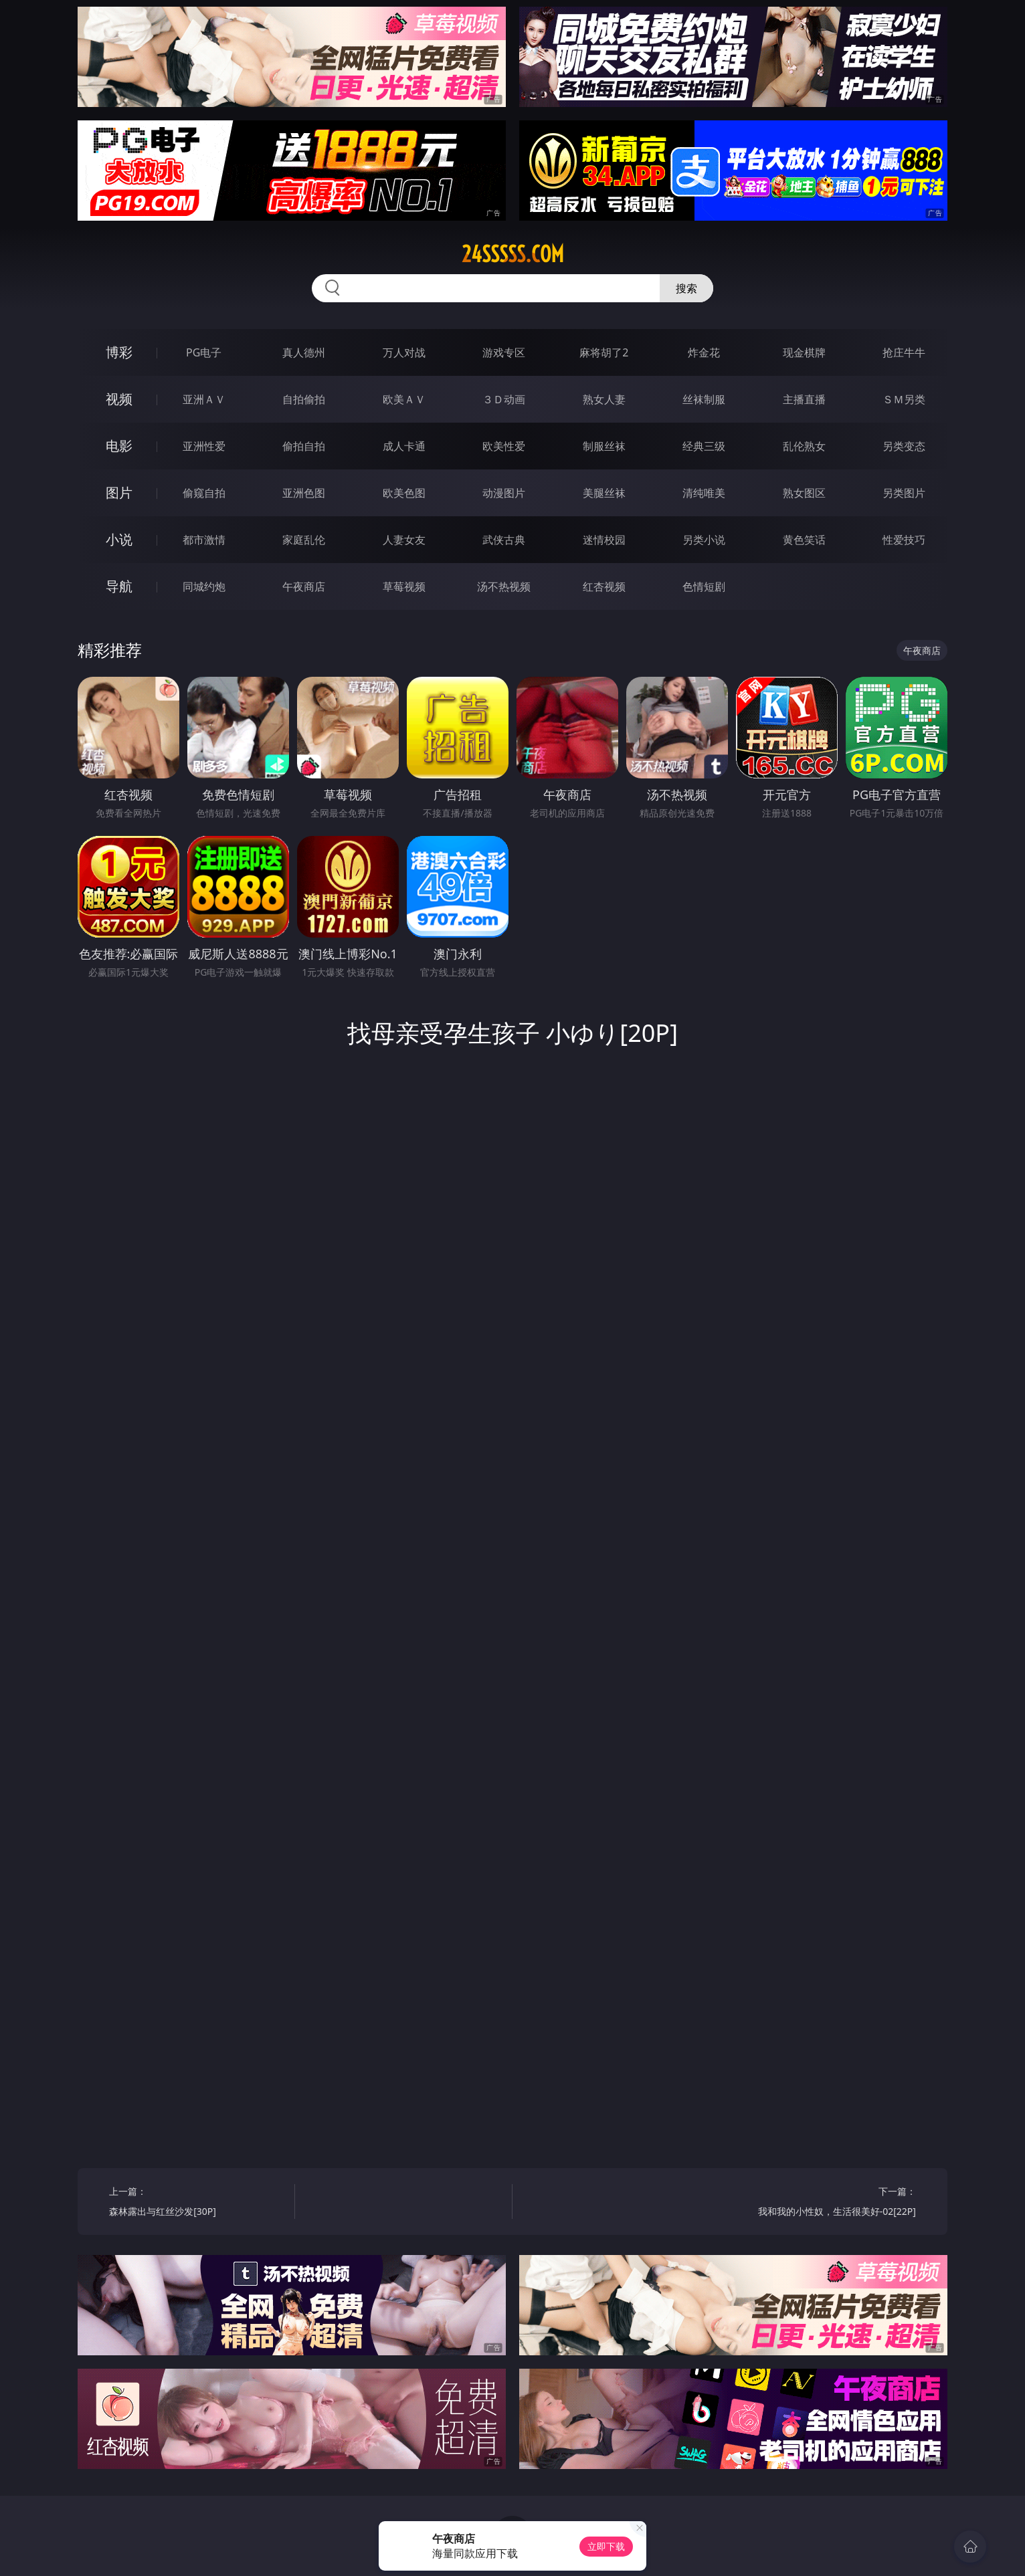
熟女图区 (804, 493)
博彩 (119, 352)
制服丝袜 (604, 446)
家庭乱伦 (303, 539)
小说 (119, 539)
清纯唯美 (703, 493)
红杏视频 (604, 586)
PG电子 (203, 352)
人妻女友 (404, 539)
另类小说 (703, 539)
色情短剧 (703, 586)
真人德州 (303, 352)
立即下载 (606, 2546)
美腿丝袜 (604, 493)
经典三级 (703, 446)
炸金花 (704, 352)
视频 (119, 399)
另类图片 (903, 493)
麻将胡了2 (603, 352)
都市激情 (204, 539)
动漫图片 (503, 493)
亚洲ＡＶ (204, 399)
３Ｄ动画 (503, 399)
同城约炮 (204, 586)
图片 (119, 493)
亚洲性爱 (204, 446)
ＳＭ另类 (903, 399)
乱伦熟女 (804, 446)
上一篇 (197, 2203)
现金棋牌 (804, 352)
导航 (119, 586)
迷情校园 (604, 539)
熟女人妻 (604, 399)
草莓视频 (404, 586)
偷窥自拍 (204, 493)
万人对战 (404, 352)
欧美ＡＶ (404, 399)
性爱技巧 (903, 539)
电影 (119, 446)
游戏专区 (503, 352)
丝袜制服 (703, 399)
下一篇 (828, 2203)
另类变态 (903, 446)
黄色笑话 (804, 539)
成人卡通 (404, 446)
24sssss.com (513, 254)
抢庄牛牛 (903, 352)
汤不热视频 (504, 586)
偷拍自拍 (303, 446)
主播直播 (804, 399)
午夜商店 (303, 586)
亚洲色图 (303, 493)
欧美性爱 (503, 446)
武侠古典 (503, 539)
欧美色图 (404, 493)
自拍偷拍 (303, 399)
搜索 (686, 288)
